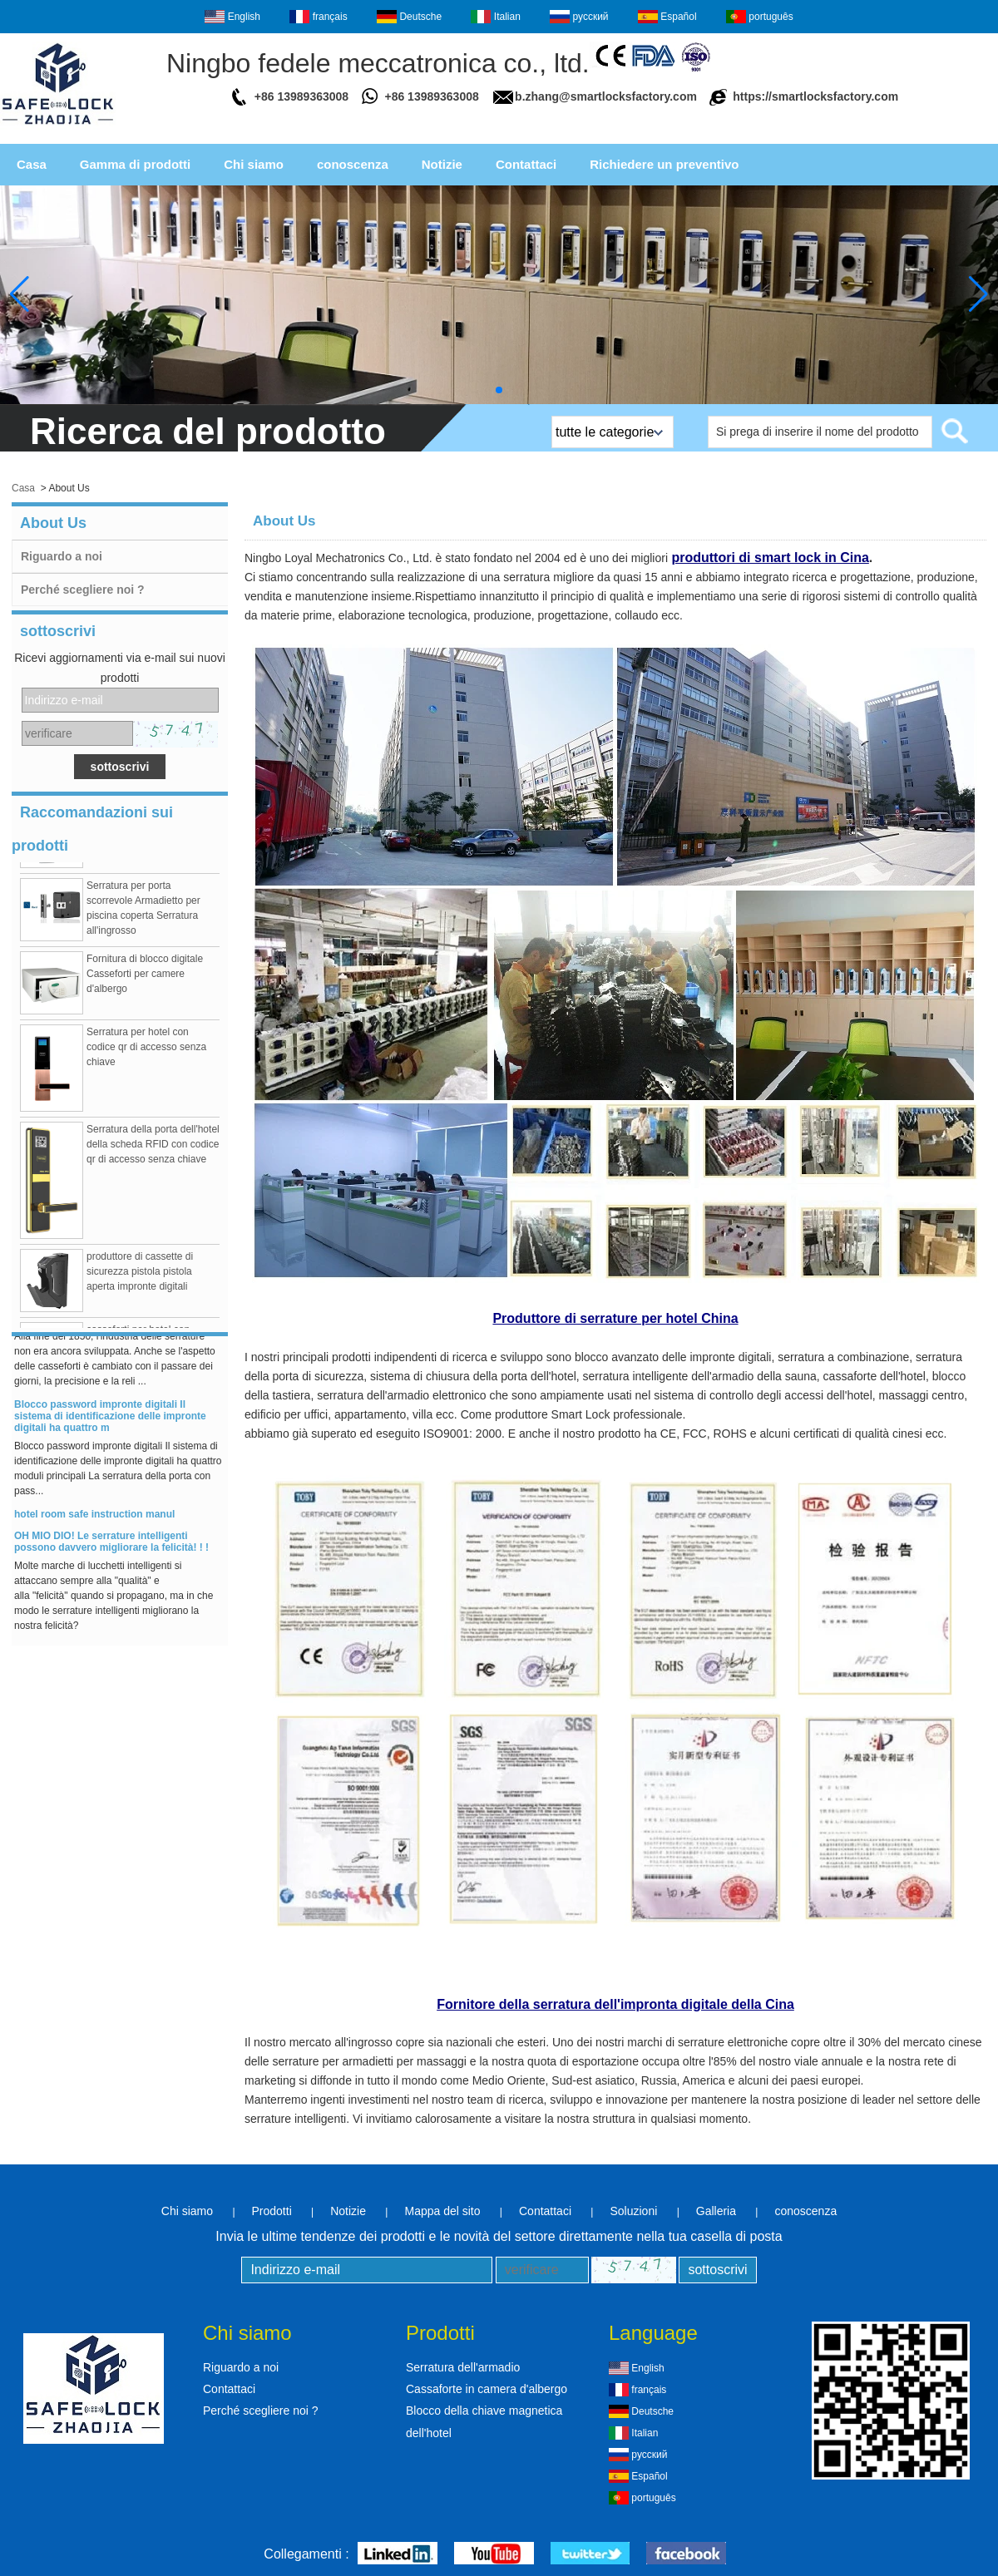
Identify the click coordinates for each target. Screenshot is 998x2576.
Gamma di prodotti (135, 164)
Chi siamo (254, 164)
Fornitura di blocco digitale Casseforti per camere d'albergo (144, 977)
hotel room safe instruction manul (94, 1517)
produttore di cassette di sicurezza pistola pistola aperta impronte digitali (139, 1274)
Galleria (716, 2211)
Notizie (442, 164)
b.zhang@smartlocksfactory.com (606, 96)
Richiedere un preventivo (664, 164)
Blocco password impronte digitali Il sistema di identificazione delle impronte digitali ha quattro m (110, 1419)
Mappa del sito (442, 2211)
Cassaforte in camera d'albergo (486, 2389)
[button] (499, 390)
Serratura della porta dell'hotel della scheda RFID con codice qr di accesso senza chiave (153, 1147)
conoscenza (352, 164)
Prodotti (272, 2211)
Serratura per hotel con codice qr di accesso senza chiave (146, 1050)
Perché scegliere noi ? (83, 589)
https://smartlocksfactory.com (815, 96)
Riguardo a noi (61, 556)
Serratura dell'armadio (463, 2367)
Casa (32, 164)
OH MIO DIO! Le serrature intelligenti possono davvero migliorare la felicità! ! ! (111, 1545)
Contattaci (526, 164)
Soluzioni (633, 2211)
